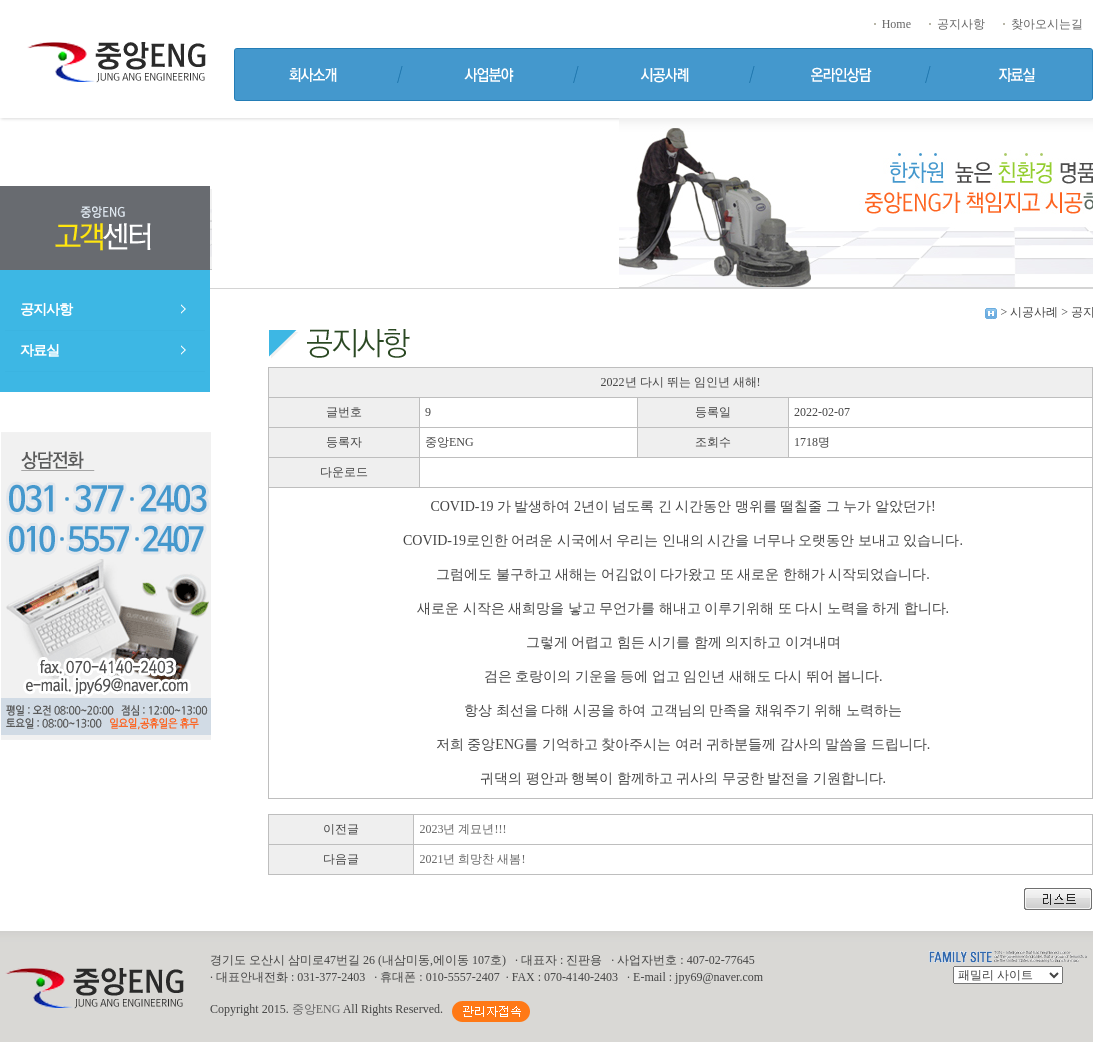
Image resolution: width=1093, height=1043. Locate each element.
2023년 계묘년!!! (462, 829)
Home (891, 24)
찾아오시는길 (1041, 24)
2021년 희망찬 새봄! (472, 859)
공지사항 (955, 24)
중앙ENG (316, 1009)
